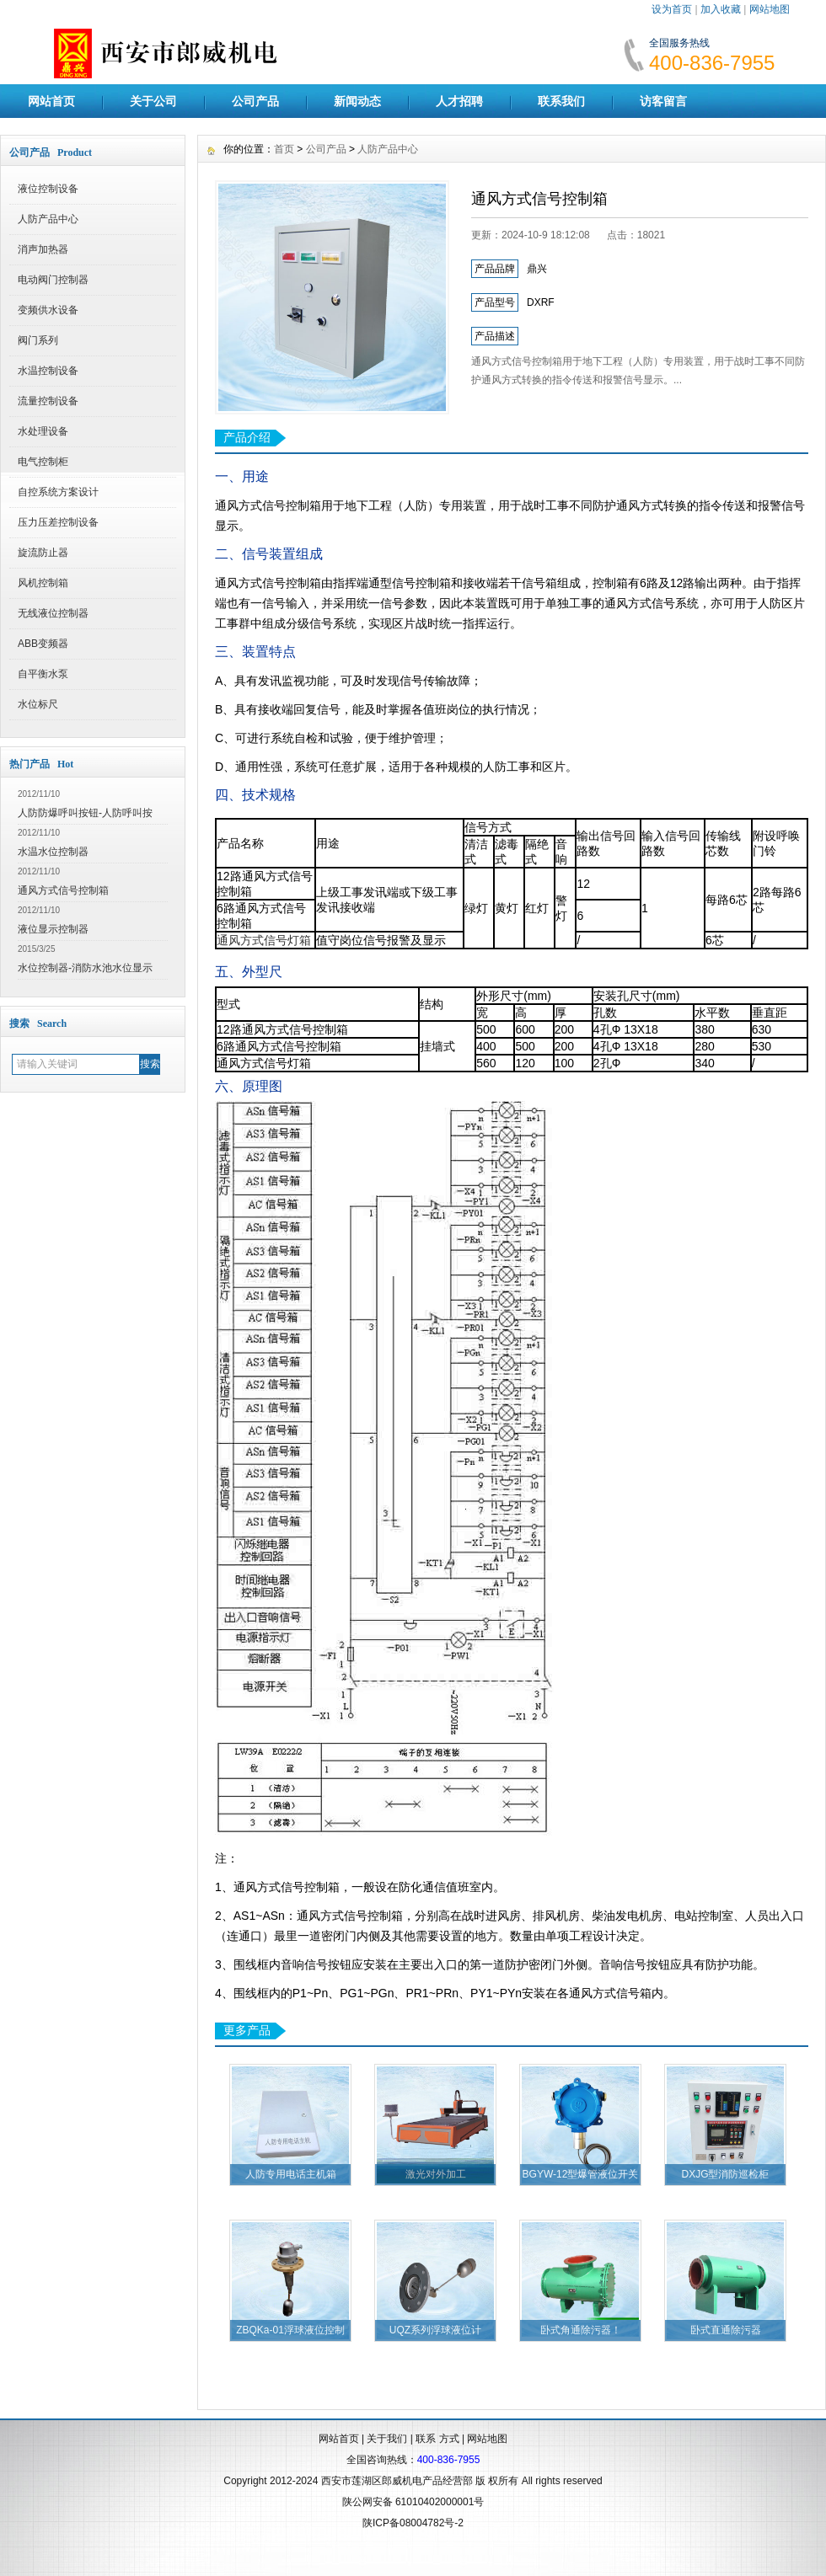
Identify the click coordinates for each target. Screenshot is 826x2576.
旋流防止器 (43, 552)
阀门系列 (38, 340)
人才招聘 (459, 101)
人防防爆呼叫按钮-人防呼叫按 (85, 813)
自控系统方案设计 (58, 492)
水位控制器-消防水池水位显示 (85, 968)
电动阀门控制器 (53, 280)
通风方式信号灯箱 (264, 940)
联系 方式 (437, 2439)
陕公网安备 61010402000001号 (413, 2502)
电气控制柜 (43, 462)
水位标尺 (38, 704)
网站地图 (769, 9)
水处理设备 (43, 431)
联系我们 (561, 101)
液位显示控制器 (53, 929)
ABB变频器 (43, 643)
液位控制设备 (48, 189)
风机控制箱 (43, 583)
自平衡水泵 (43, 674)
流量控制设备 (48, 401)
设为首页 (672, 9)
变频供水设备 (48, 310)
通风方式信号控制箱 (63, 890)
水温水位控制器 (53, 852)
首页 (284, 149)
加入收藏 (720, 9)
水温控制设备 (48, 371)
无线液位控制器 (53, 613)
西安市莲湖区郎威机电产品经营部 (397, 2481)
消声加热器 (43, 249)
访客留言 (663, 101)
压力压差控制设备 (58, 522)
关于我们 (387, 2439)
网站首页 (51, 101)
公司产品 (255, 101)
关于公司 (153, 101)
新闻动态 (357, 101)
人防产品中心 (48, 219)
